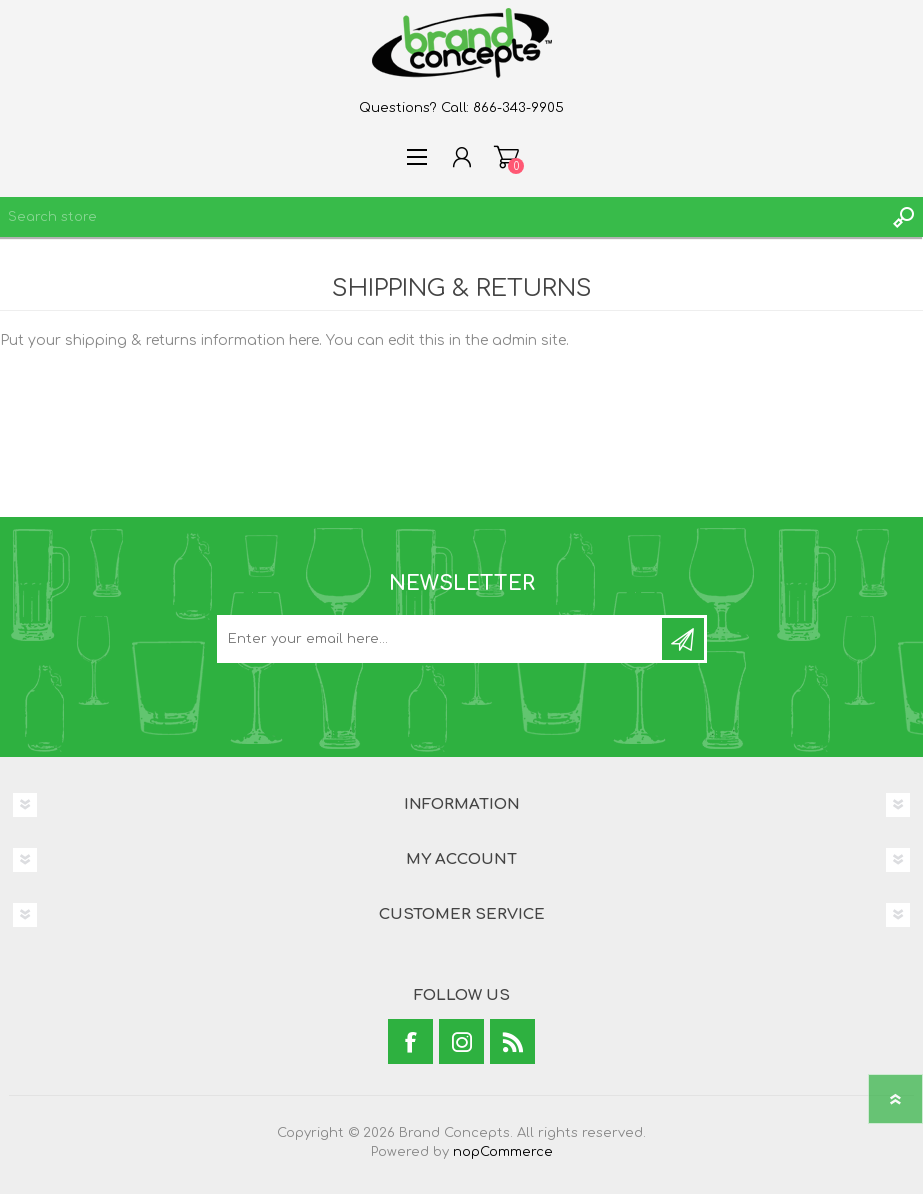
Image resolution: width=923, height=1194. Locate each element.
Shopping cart (506, 157)
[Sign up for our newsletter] (441, 639)
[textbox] (441, 217)
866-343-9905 (518, 108)
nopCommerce (503, 1152)
